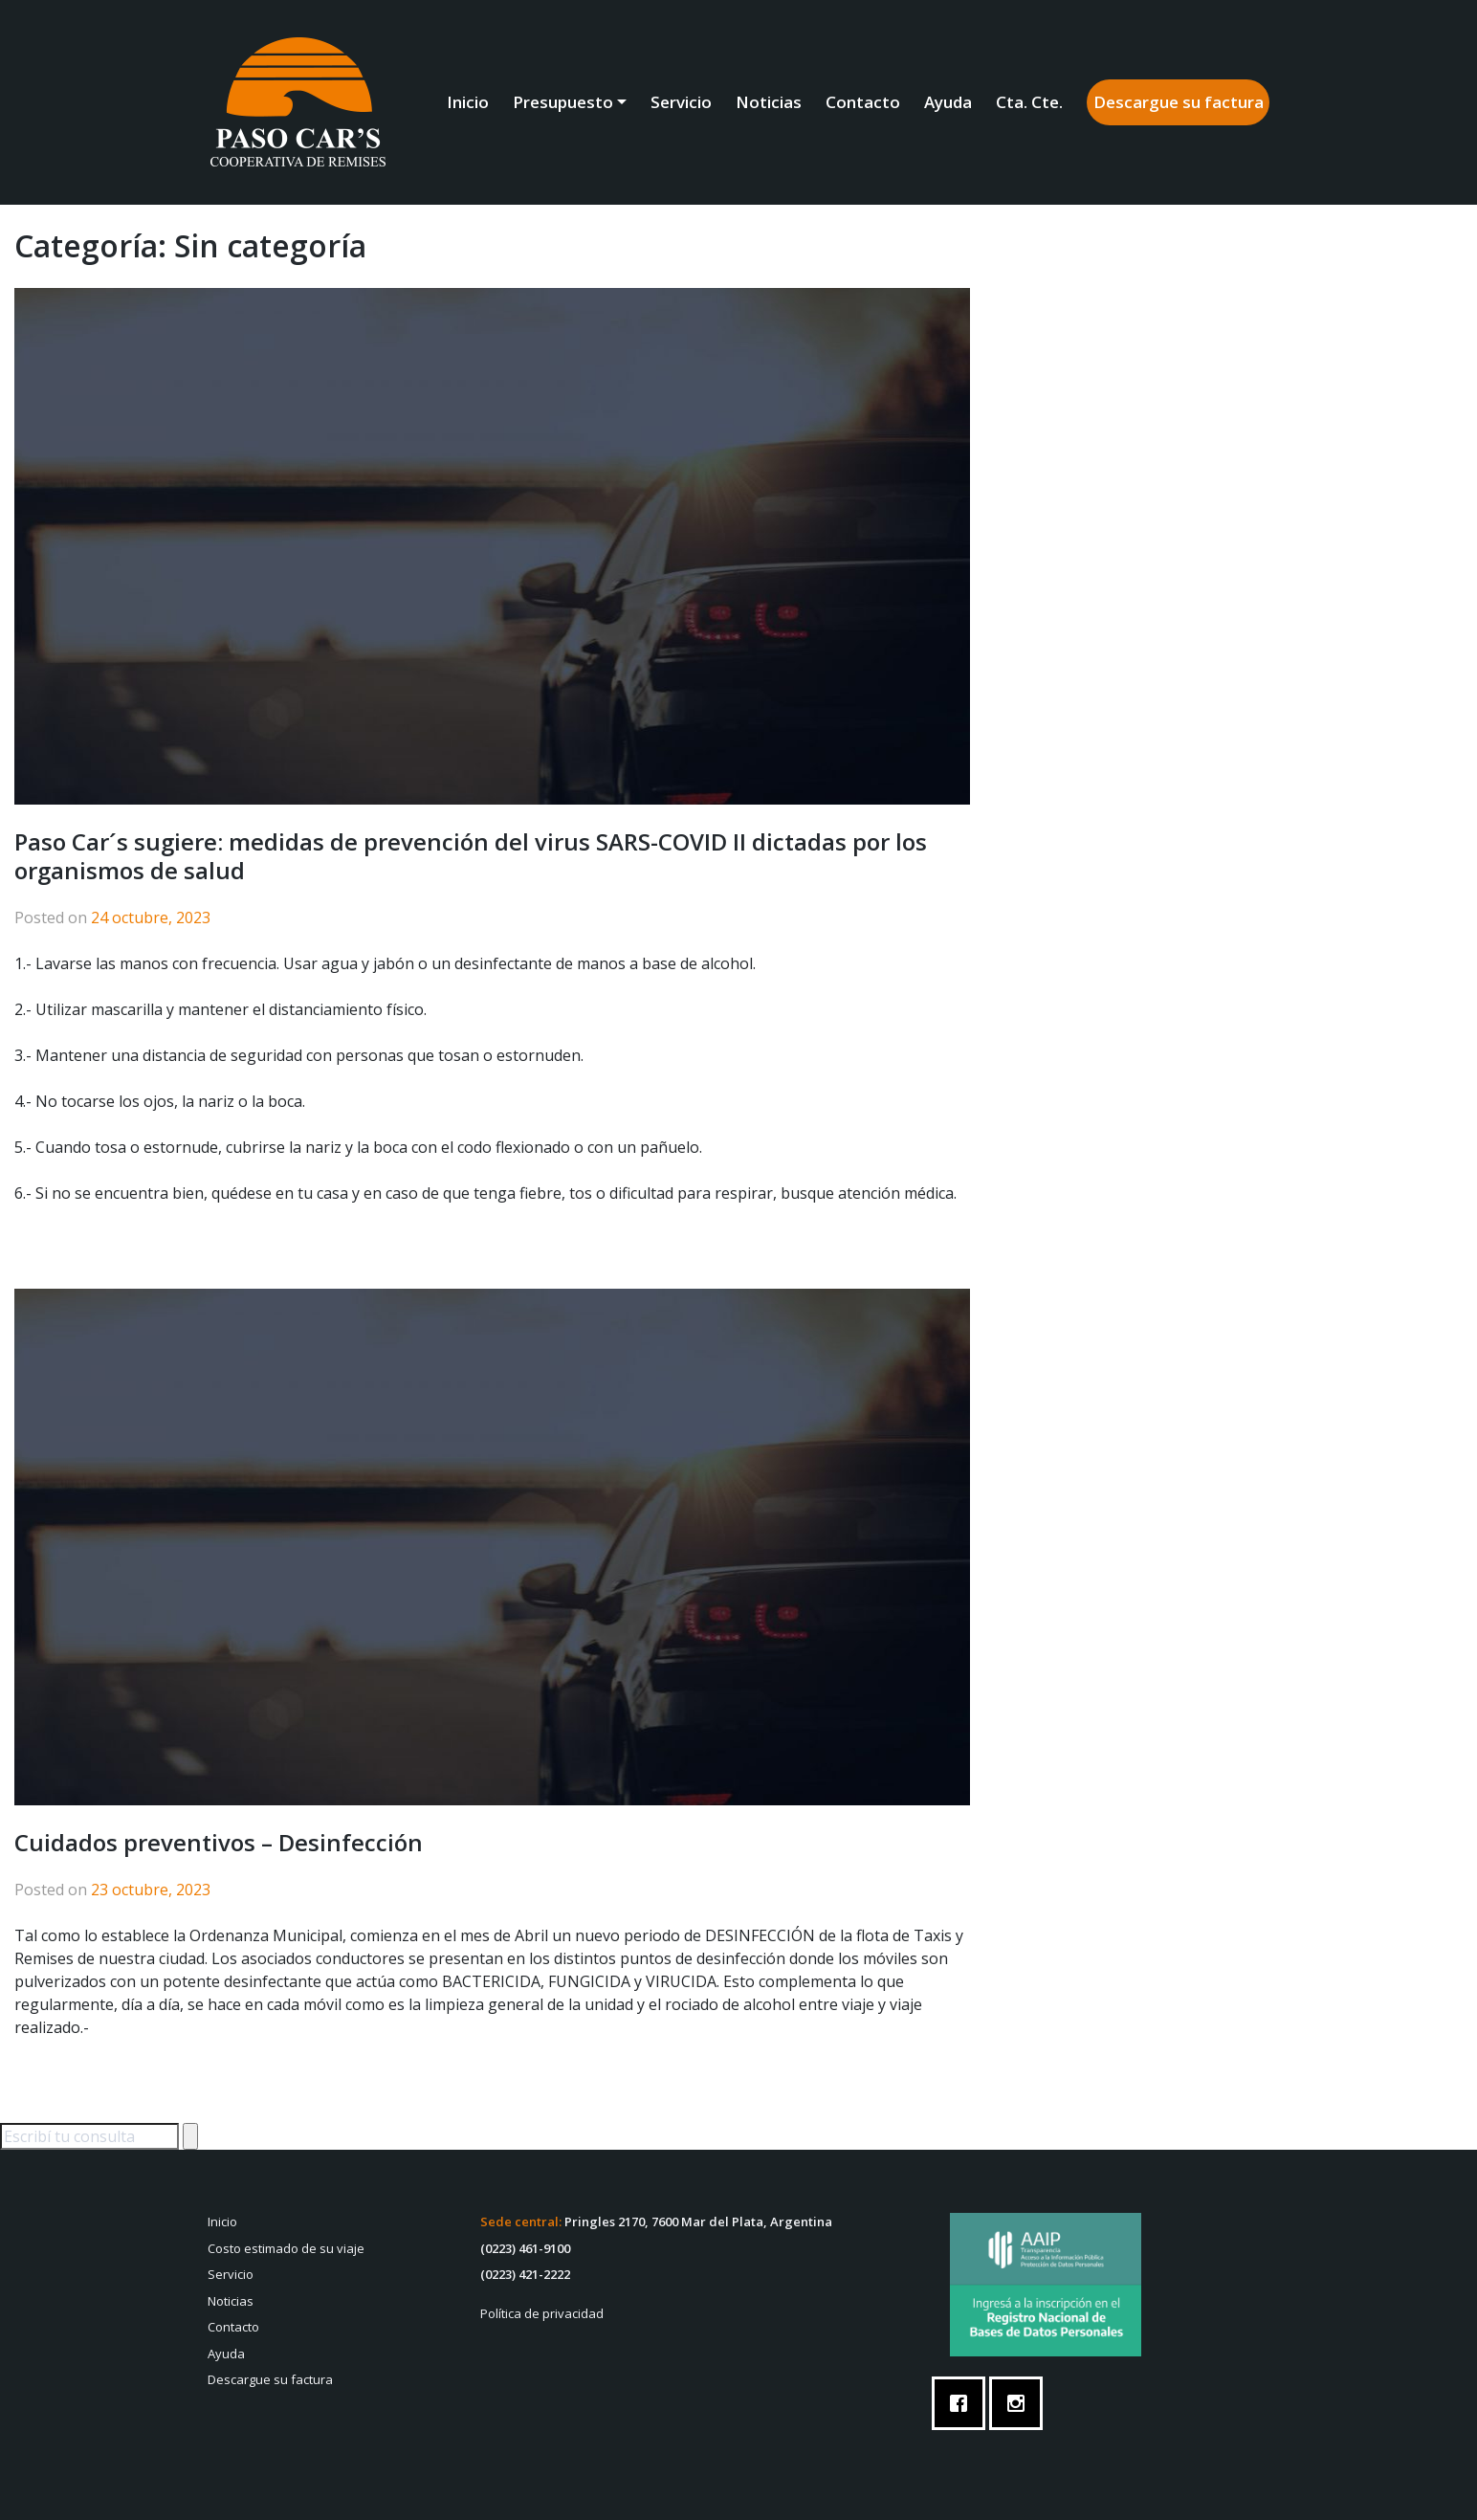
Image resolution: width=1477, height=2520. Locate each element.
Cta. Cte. (1029, 102)
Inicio (468, 102)
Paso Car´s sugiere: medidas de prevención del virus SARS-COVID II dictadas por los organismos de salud (470, 856)
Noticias (769, 102)
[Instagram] (1020, 2403)
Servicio (681, 102)
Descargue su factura (1178, 102)
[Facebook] (963, 2403)
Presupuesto (563, 102)
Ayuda (948, 102)
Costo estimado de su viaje (286, 2248)
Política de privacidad (542, 2313)
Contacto (863, 102)
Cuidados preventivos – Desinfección (218, 1842)
